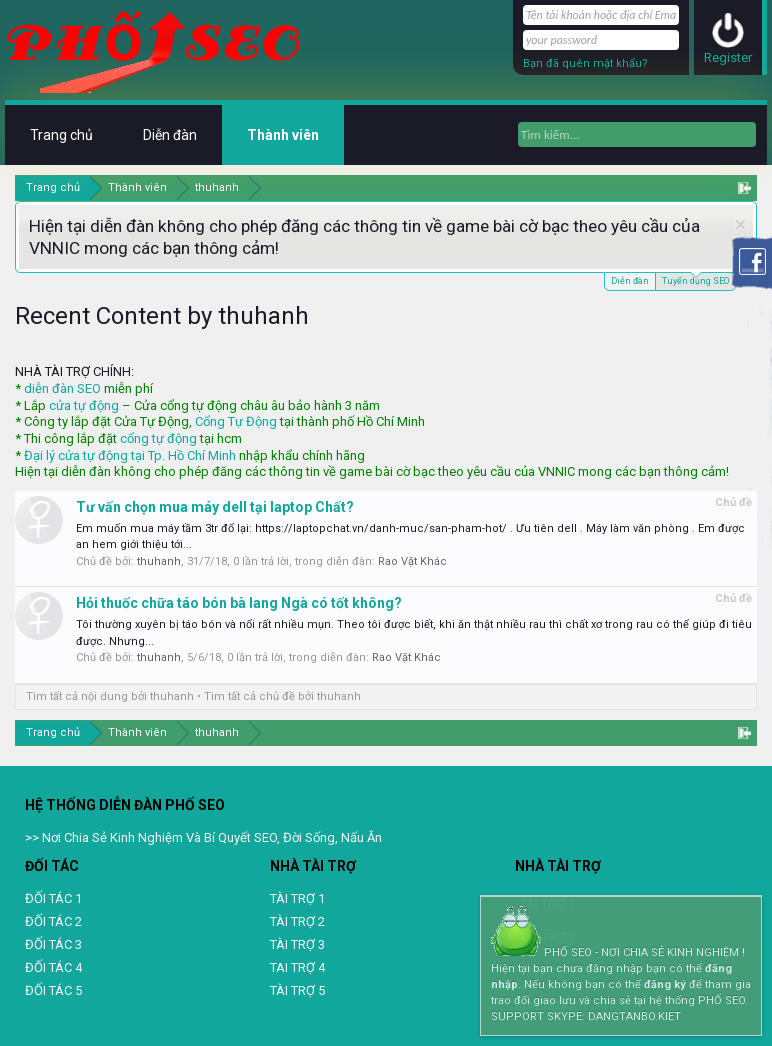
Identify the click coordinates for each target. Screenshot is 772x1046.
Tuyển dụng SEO (695, 279)
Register (728, 57)
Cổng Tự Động (236, 421)
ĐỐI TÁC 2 (53, 921)
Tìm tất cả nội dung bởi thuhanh (110, 696)
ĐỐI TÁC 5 (53, 990)
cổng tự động (158, 438)
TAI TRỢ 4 (297, 967)
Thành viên (283, 135)
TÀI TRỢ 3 (297, 944)
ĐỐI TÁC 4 (53, 967)
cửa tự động (84, 405)
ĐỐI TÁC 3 (53, 944)
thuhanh (159, 561)
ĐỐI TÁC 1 (53, 898)
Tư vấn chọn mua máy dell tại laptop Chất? (215, 507)
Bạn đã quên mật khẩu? (585, 63)
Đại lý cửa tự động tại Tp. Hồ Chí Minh (130, 455)
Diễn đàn (630, 281)
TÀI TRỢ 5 (297, 990)
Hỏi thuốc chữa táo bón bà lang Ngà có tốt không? (239, 603)
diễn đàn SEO (62, 388)
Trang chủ (61, 135)
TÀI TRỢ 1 (297, 898)
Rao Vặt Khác (412, 561)
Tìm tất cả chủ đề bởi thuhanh (282, 696)
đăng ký (665, 984)
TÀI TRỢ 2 (297, 921)
